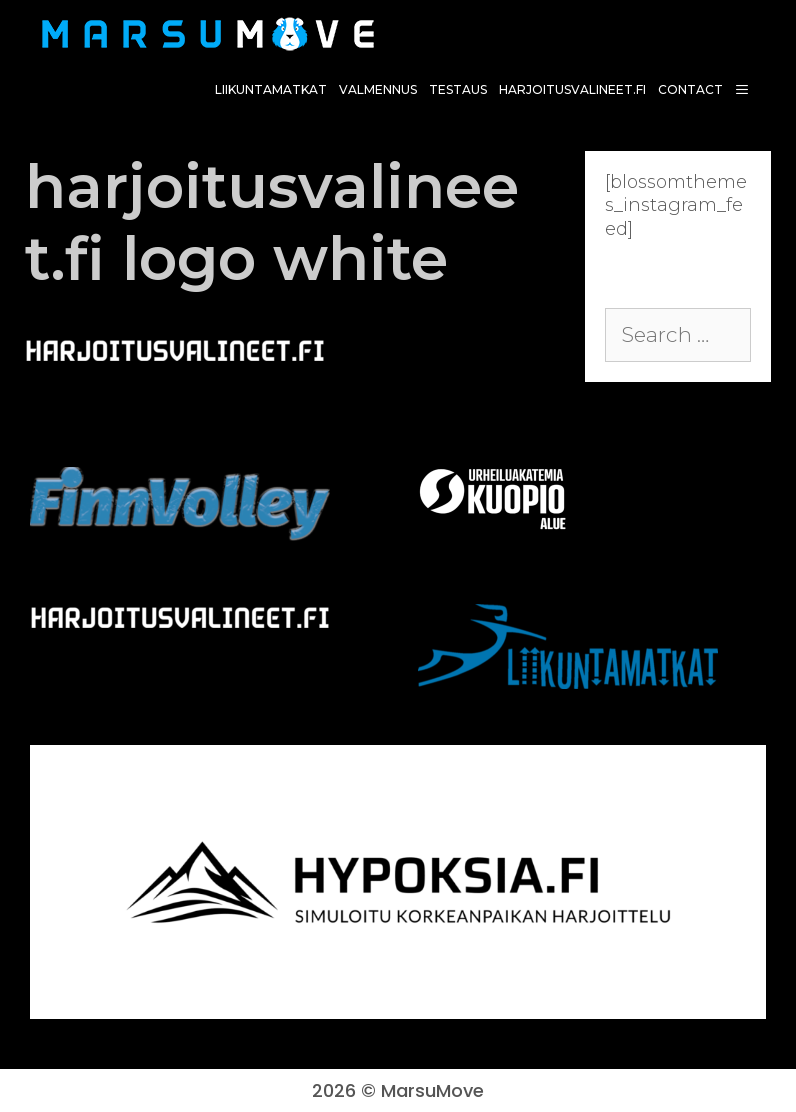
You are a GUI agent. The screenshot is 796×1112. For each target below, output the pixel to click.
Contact (690, 89)
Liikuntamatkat (271, 89)
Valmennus (378, 89)
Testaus (458, 89)
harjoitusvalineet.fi (572, 89)
